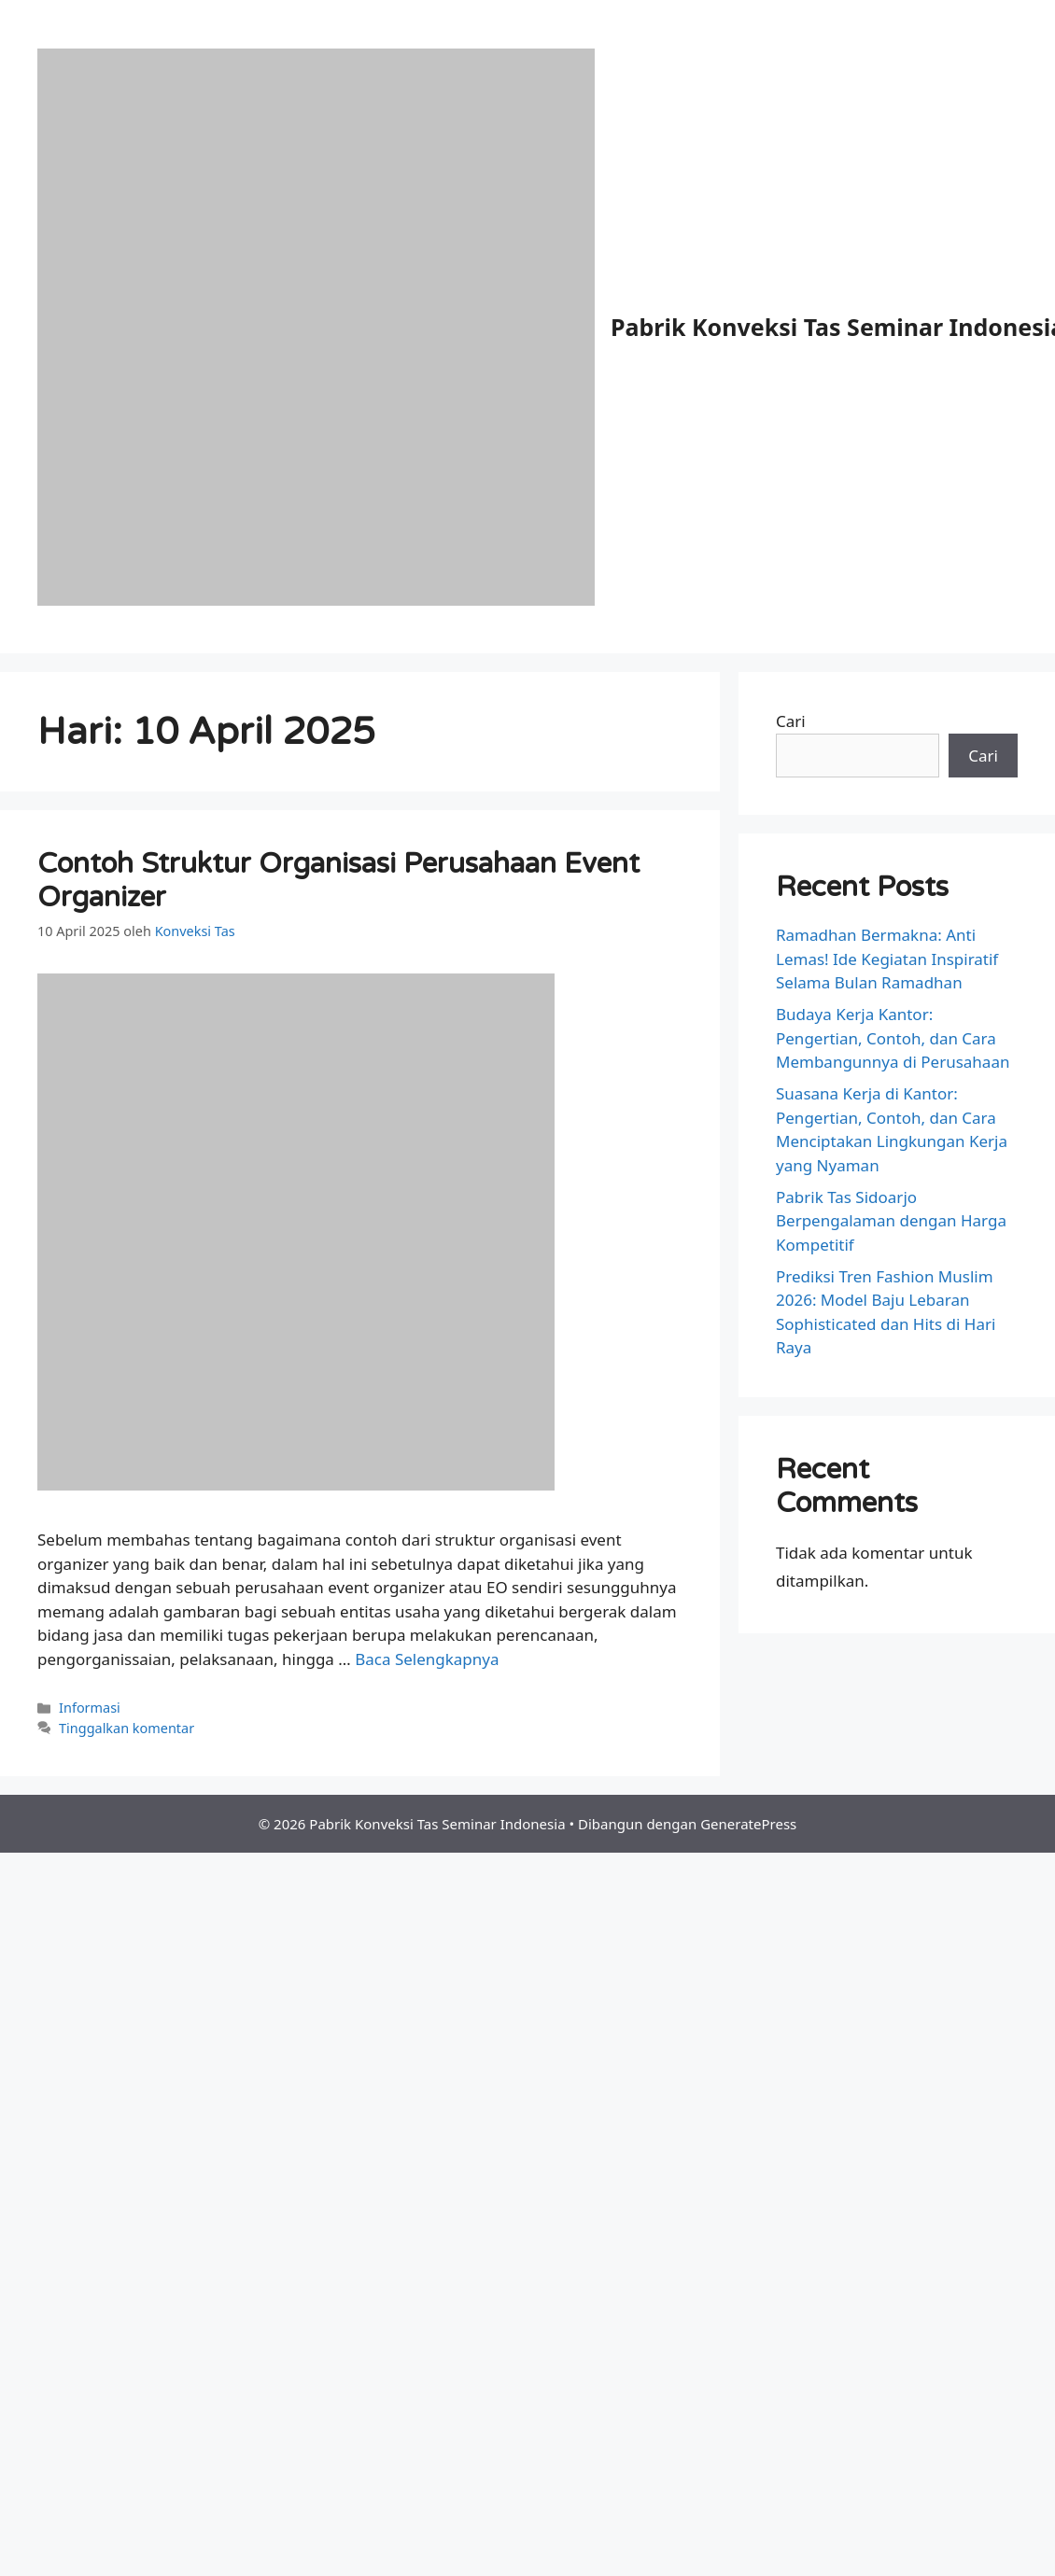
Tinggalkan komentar (126, 1728)
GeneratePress (748, 1823)
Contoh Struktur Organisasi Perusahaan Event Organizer (338, 881)
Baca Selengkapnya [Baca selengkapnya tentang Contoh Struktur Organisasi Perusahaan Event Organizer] (427, 1659)
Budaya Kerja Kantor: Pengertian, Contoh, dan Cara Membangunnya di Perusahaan (892, 1037)
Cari (791, 721)
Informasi (89, 1707)
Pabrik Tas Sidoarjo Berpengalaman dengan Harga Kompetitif (891, 1220)
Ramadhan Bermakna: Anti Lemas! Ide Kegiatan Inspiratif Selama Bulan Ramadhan (887, 958)
